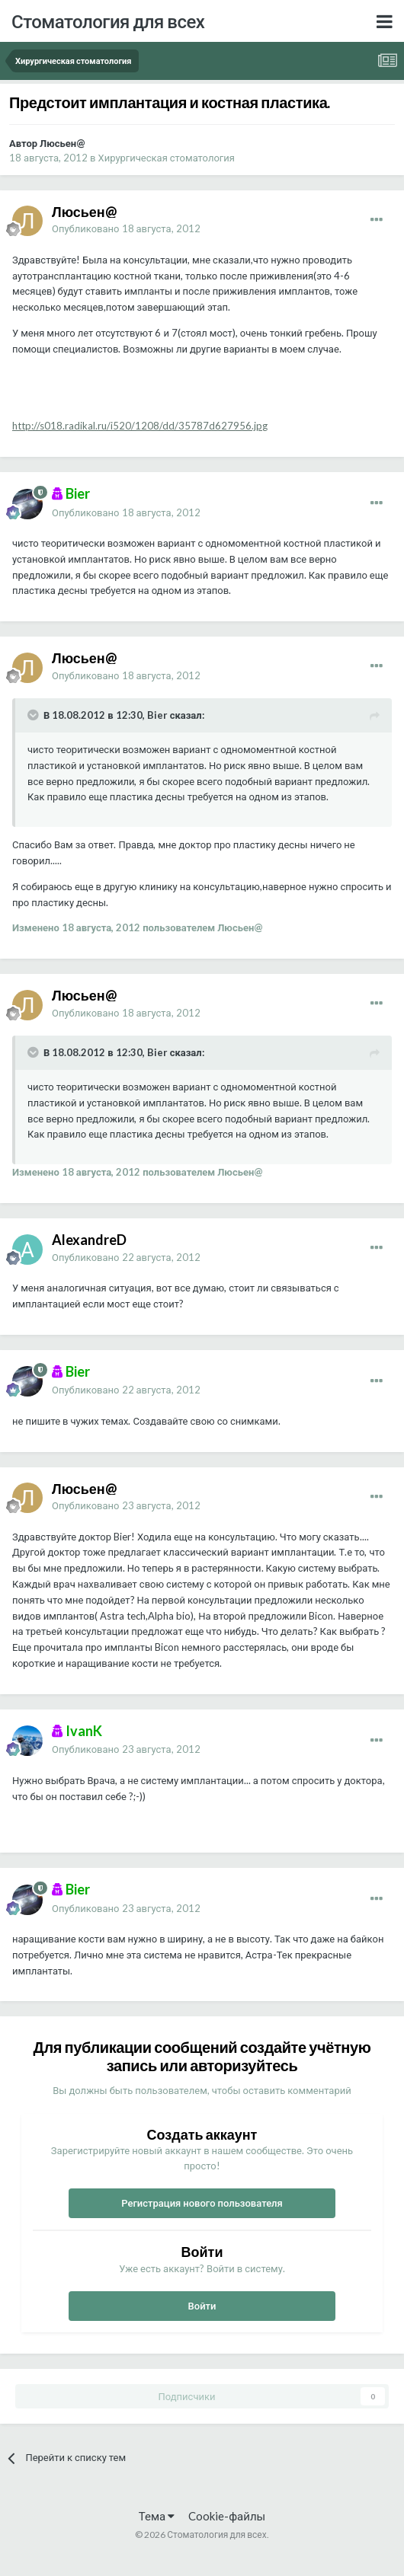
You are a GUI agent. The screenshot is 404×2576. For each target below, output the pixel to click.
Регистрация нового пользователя (202, 2203)
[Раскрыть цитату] (34, 715)
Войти (202, 2306)
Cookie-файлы (226, 2516)
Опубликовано (126, 228)
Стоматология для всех (107, 21)
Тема (157, 2516)
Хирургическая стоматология (166, 158)
